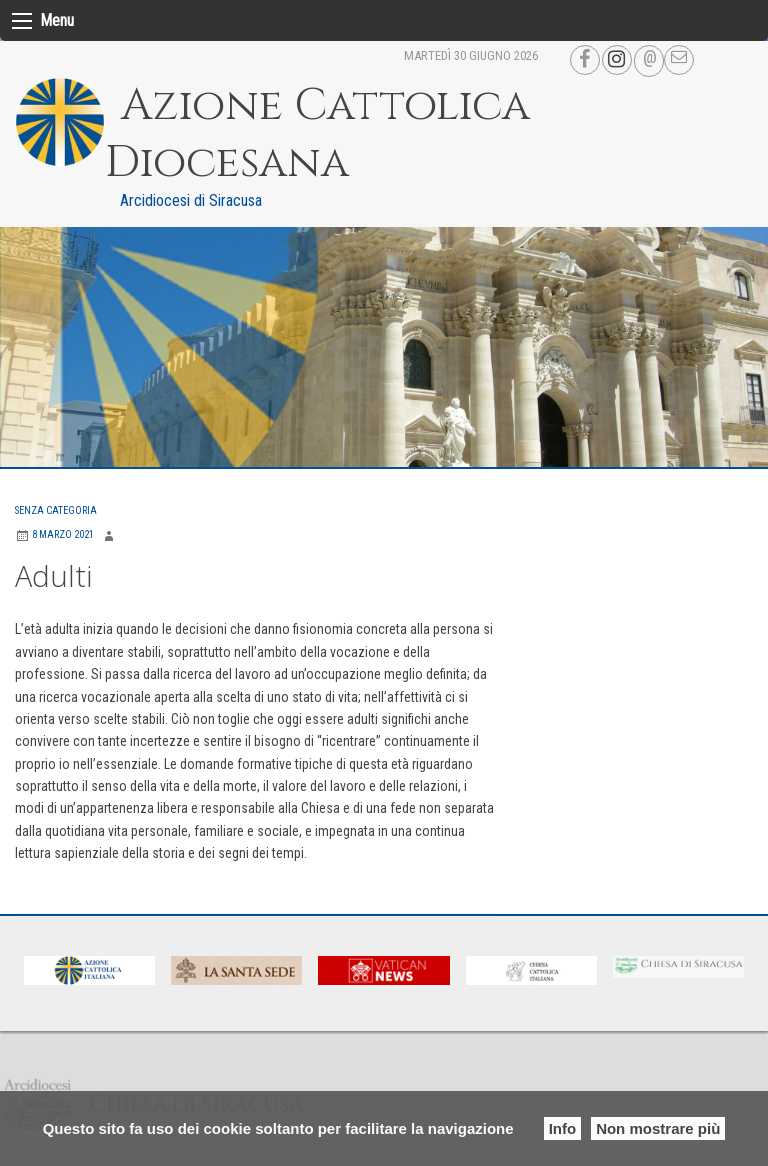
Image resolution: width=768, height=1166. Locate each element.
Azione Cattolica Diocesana (317, 134)
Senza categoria (56, 510)
